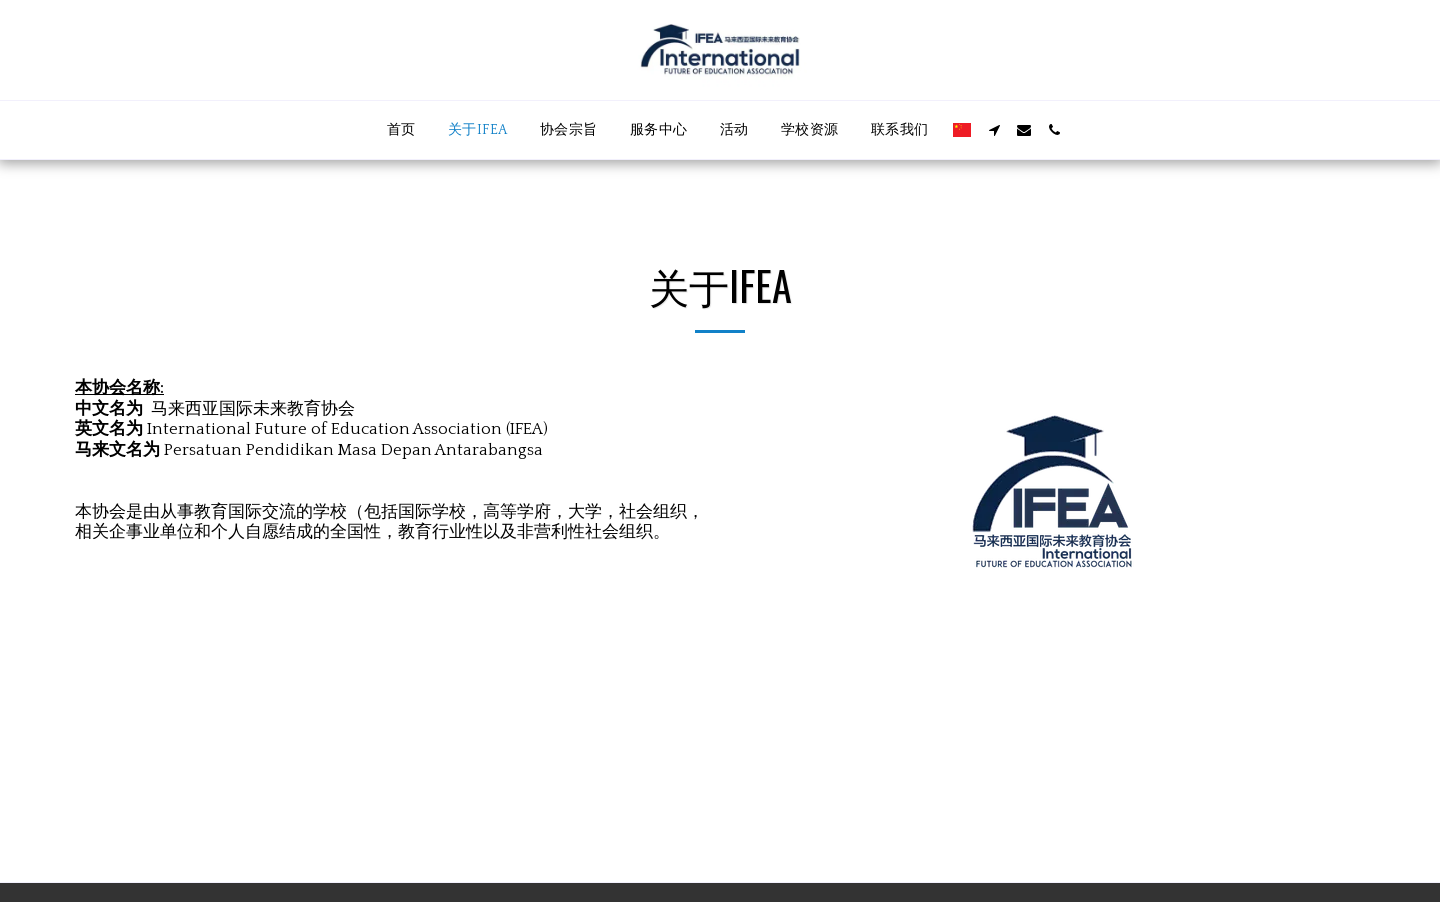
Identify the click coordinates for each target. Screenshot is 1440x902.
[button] (994, 130)
